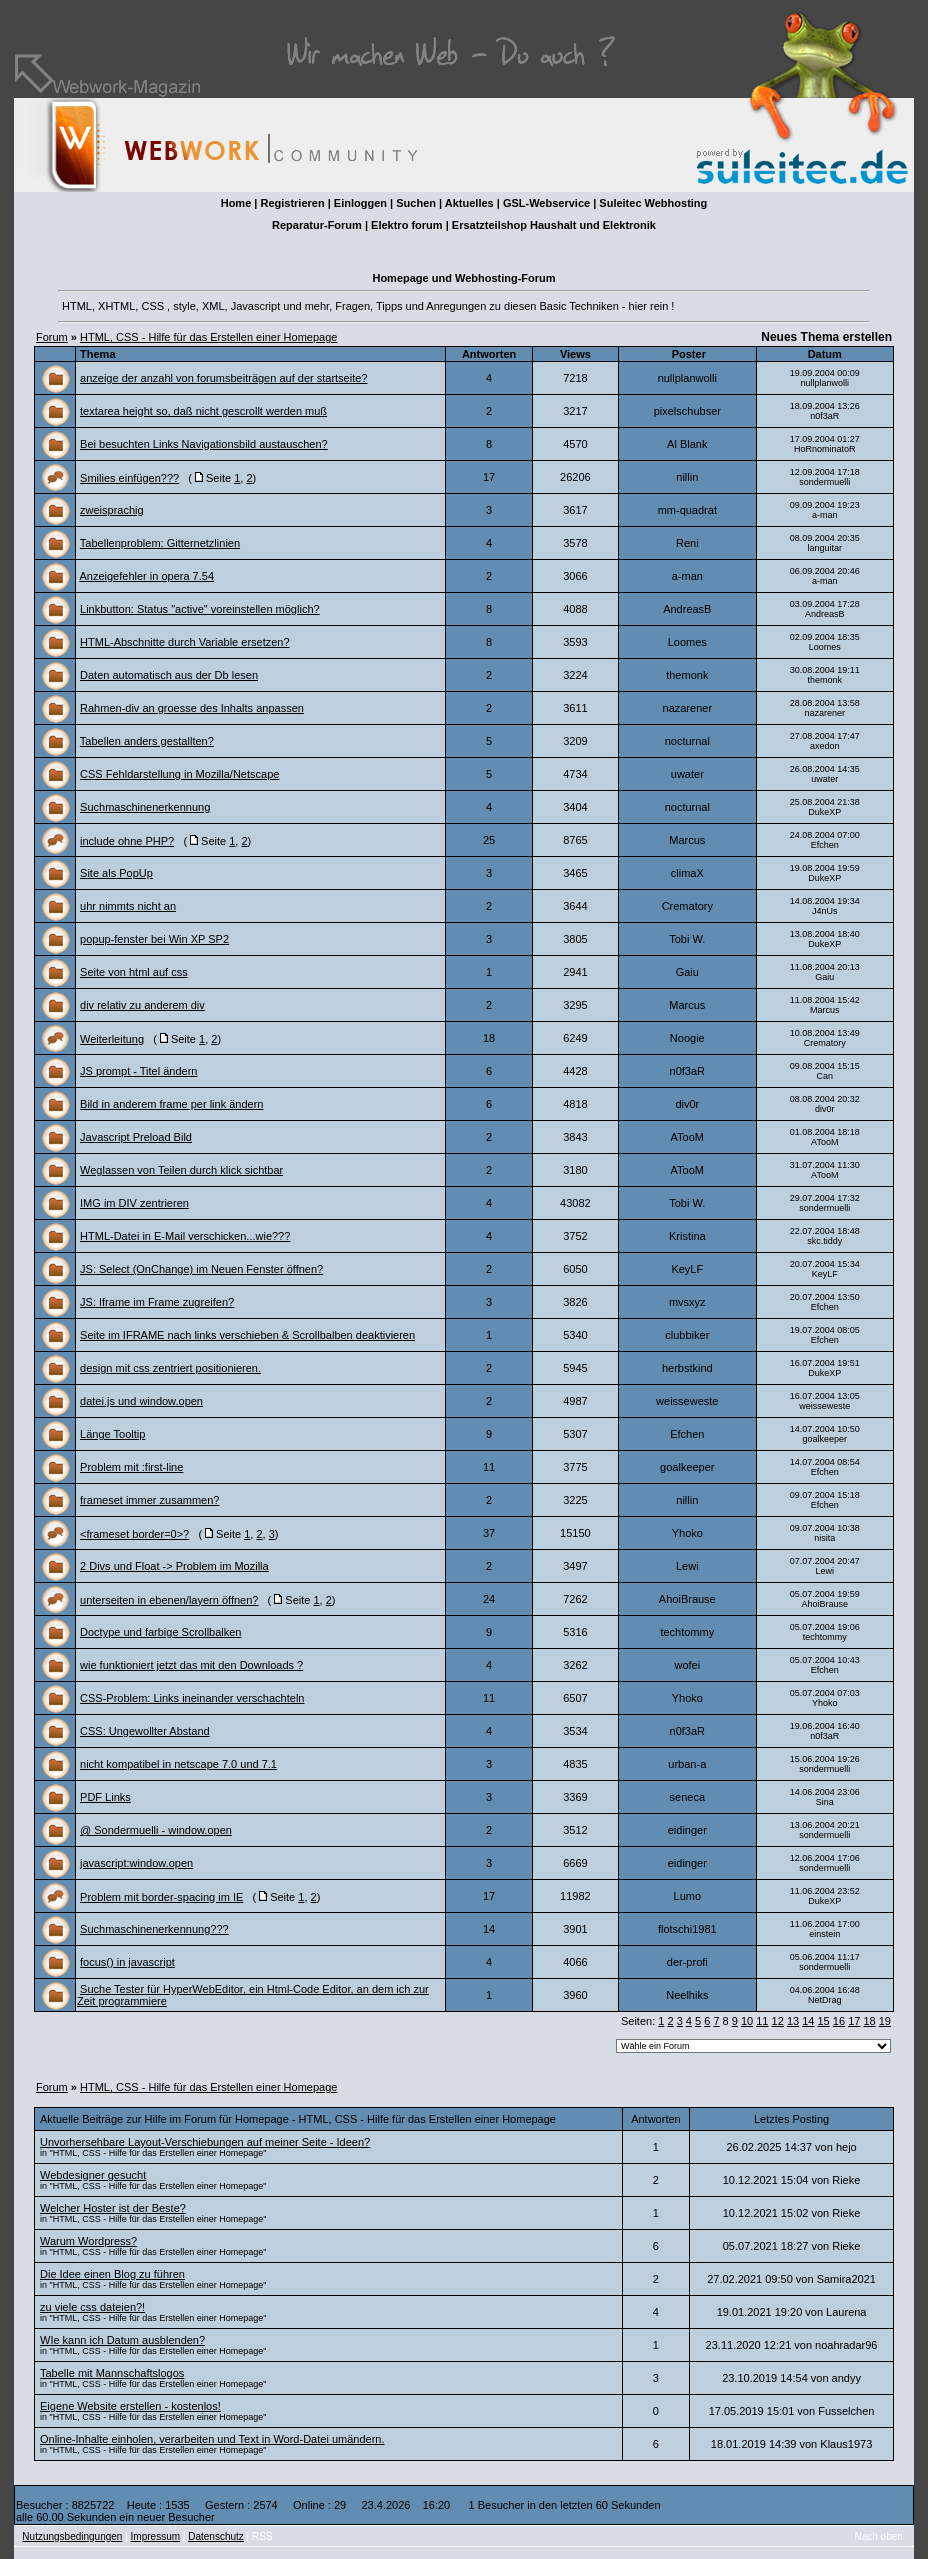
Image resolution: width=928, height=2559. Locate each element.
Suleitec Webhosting (653, 203)
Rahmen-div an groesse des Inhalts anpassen (192, 708)
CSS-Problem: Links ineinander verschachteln (192, 1698)
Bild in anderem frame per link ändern (171, 1104)
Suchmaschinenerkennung (145, 807)
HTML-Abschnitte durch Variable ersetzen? (185, 642)
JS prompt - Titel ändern (138, 1071)
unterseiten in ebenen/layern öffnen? (169, 1600)
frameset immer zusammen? (149, 1500)
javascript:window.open (136, 1863)
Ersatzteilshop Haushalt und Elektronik (554, 225)
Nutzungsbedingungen (72, 2536)
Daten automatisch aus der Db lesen (169, 675)
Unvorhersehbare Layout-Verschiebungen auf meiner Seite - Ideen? (205, 2142)
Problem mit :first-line (131, 1467)
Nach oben (879, 2536)
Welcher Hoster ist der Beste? (113, 2208)
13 (793, 2021)
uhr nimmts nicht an (128, 906)
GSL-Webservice (546, 203)
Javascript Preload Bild (136, 1137)
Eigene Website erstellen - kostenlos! (130, 2406)
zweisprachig (112, 510)
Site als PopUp (116, 873)
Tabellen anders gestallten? (147, 741)
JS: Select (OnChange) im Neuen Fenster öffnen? (201, 1269)
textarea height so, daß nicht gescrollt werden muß (203, 411)
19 (885, 2021)
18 (869, 2021)
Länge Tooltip (112, 1434)
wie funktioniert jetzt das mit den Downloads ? (191, 1665)
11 (762, 2021)
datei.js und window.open (141, 1401)
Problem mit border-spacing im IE (161, 1897)
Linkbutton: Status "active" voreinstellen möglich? (200, 609)
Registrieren (292, 203)
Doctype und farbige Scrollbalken (160, 1632)
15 (824, 2021)
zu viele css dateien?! (92, 2307)
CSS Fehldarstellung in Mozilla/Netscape (179, 774)
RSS (262, 2536)
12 (778, 2021)
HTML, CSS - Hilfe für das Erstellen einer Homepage (208, 337)
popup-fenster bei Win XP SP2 (154, 939)
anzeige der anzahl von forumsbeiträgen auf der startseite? (223, 378)
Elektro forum (407, 225)
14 (808, 2021)
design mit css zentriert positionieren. (170, 1368)
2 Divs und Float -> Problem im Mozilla (174, 1566)
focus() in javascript (127, 1962)
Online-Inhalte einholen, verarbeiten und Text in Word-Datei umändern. (212, 2439)
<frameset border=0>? (134, 1534)
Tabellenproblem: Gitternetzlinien (160, 543)
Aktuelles (469, 203)
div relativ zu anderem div (142, 1005)
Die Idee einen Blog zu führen (112, 2274)
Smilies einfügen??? (129, 478)
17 (854, 2021)
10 (747, 2021)
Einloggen (360, 203)
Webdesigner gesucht (93, 2175)
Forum (52, 337)
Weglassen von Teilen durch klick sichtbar (181, 1170)
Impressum (155, 2536)
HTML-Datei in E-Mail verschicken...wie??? (185, 1236)
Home (236, 203)
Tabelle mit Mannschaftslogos (112, 2373)
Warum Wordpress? (88, 2241)
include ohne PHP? (127, 841)
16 (839, 2021)
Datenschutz (216, 2536)
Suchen (416, 203)
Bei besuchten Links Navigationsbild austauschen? (204, 444)
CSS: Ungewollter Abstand (145, 1731)
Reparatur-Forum (317, 225)
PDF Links (105, 1797)
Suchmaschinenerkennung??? (154, 1929)
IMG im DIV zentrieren (134, 1203)
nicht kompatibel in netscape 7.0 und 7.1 (178, 1764)
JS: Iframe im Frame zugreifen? (157, 1302)
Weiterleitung (112, 1039)
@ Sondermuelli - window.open (156, 1830)
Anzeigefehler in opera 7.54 (146, 576)
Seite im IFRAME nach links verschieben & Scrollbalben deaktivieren (247, 1335)
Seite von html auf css (134, 972)
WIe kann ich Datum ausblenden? (122, 2340)
